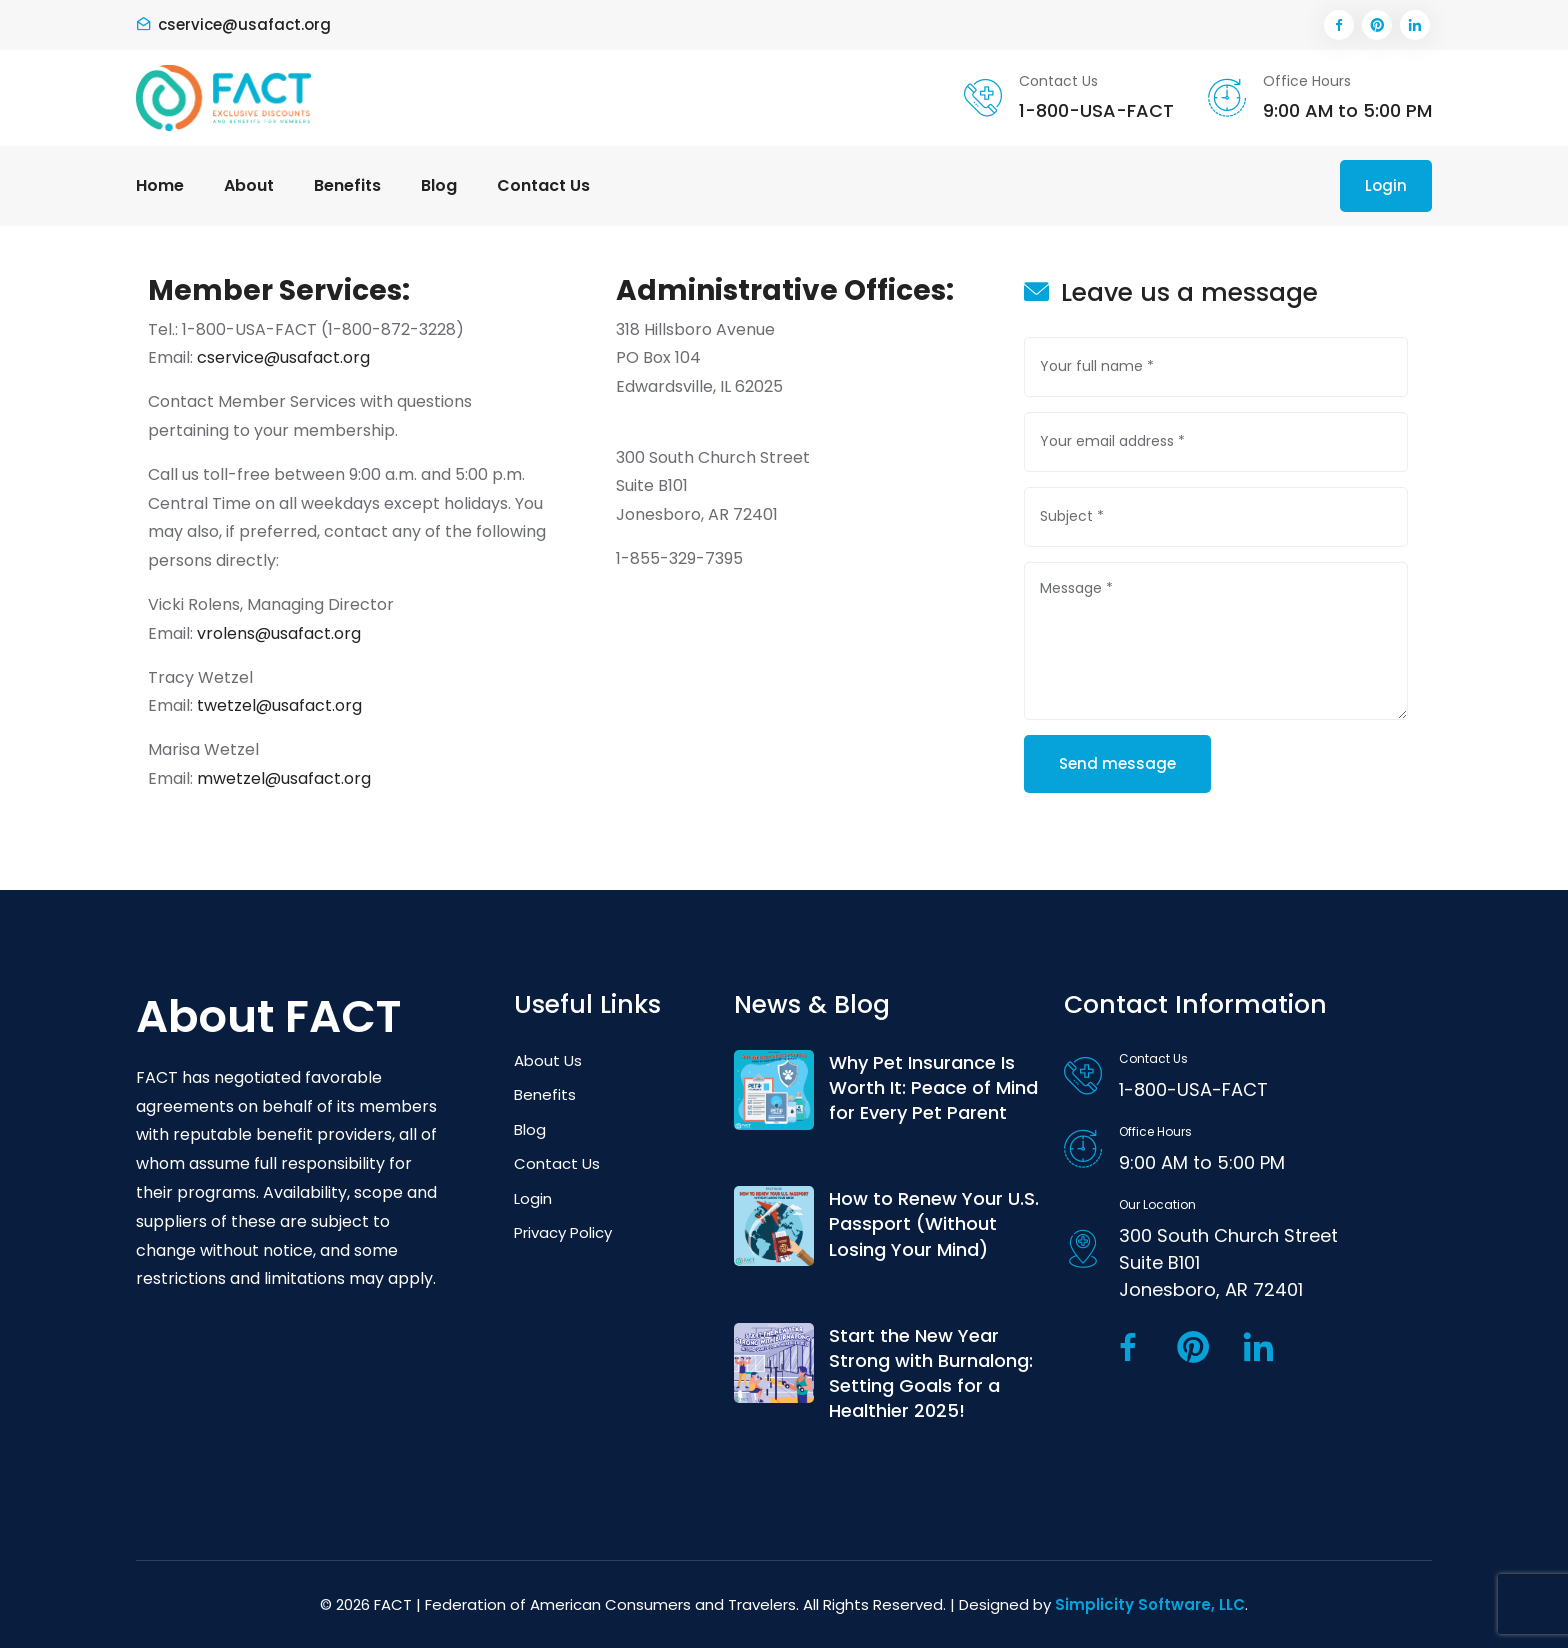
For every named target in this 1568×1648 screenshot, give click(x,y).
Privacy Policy (563, 1232)
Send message (1117, 763)
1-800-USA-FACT (1096, 110)
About (249, 185)
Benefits (347, 185)
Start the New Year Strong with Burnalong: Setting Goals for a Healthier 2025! (931, 1373)
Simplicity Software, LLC (1150, 1604)
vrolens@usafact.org (279, 633)
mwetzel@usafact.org (284, 778)
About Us (548, 1060)
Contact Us (543, 185)
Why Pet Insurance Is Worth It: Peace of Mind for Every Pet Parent (933, 1087)
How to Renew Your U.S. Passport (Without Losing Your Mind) (934, 1223)
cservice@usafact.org (244, 24)
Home (160, 185)
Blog (439, 185)
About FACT (268, 1017)
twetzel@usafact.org (279, 705)
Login (1386, 185)
